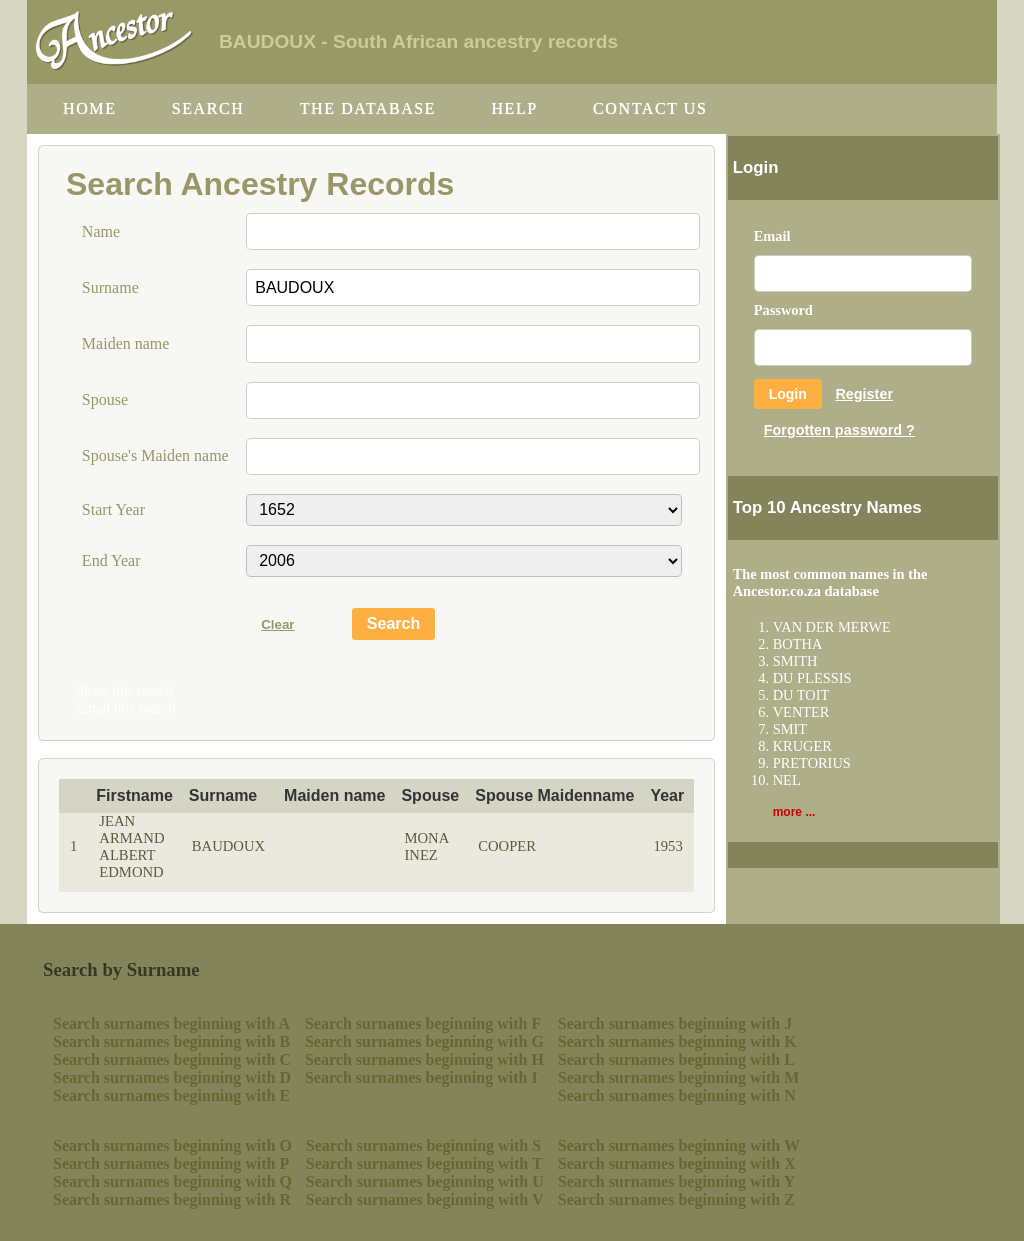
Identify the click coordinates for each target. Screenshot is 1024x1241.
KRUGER (802, 746)
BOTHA (798, 644)
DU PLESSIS (812, 678)
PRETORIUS (812, 763)
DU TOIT (801, 695)
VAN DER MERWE (832, 627)
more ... (794, 812)
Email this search (125, 708)
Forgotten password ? (839, 430)
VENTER (801, 712)
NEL (787, 780)
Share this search (125, 691)
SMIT (790, 729)
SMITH (795, 661)
